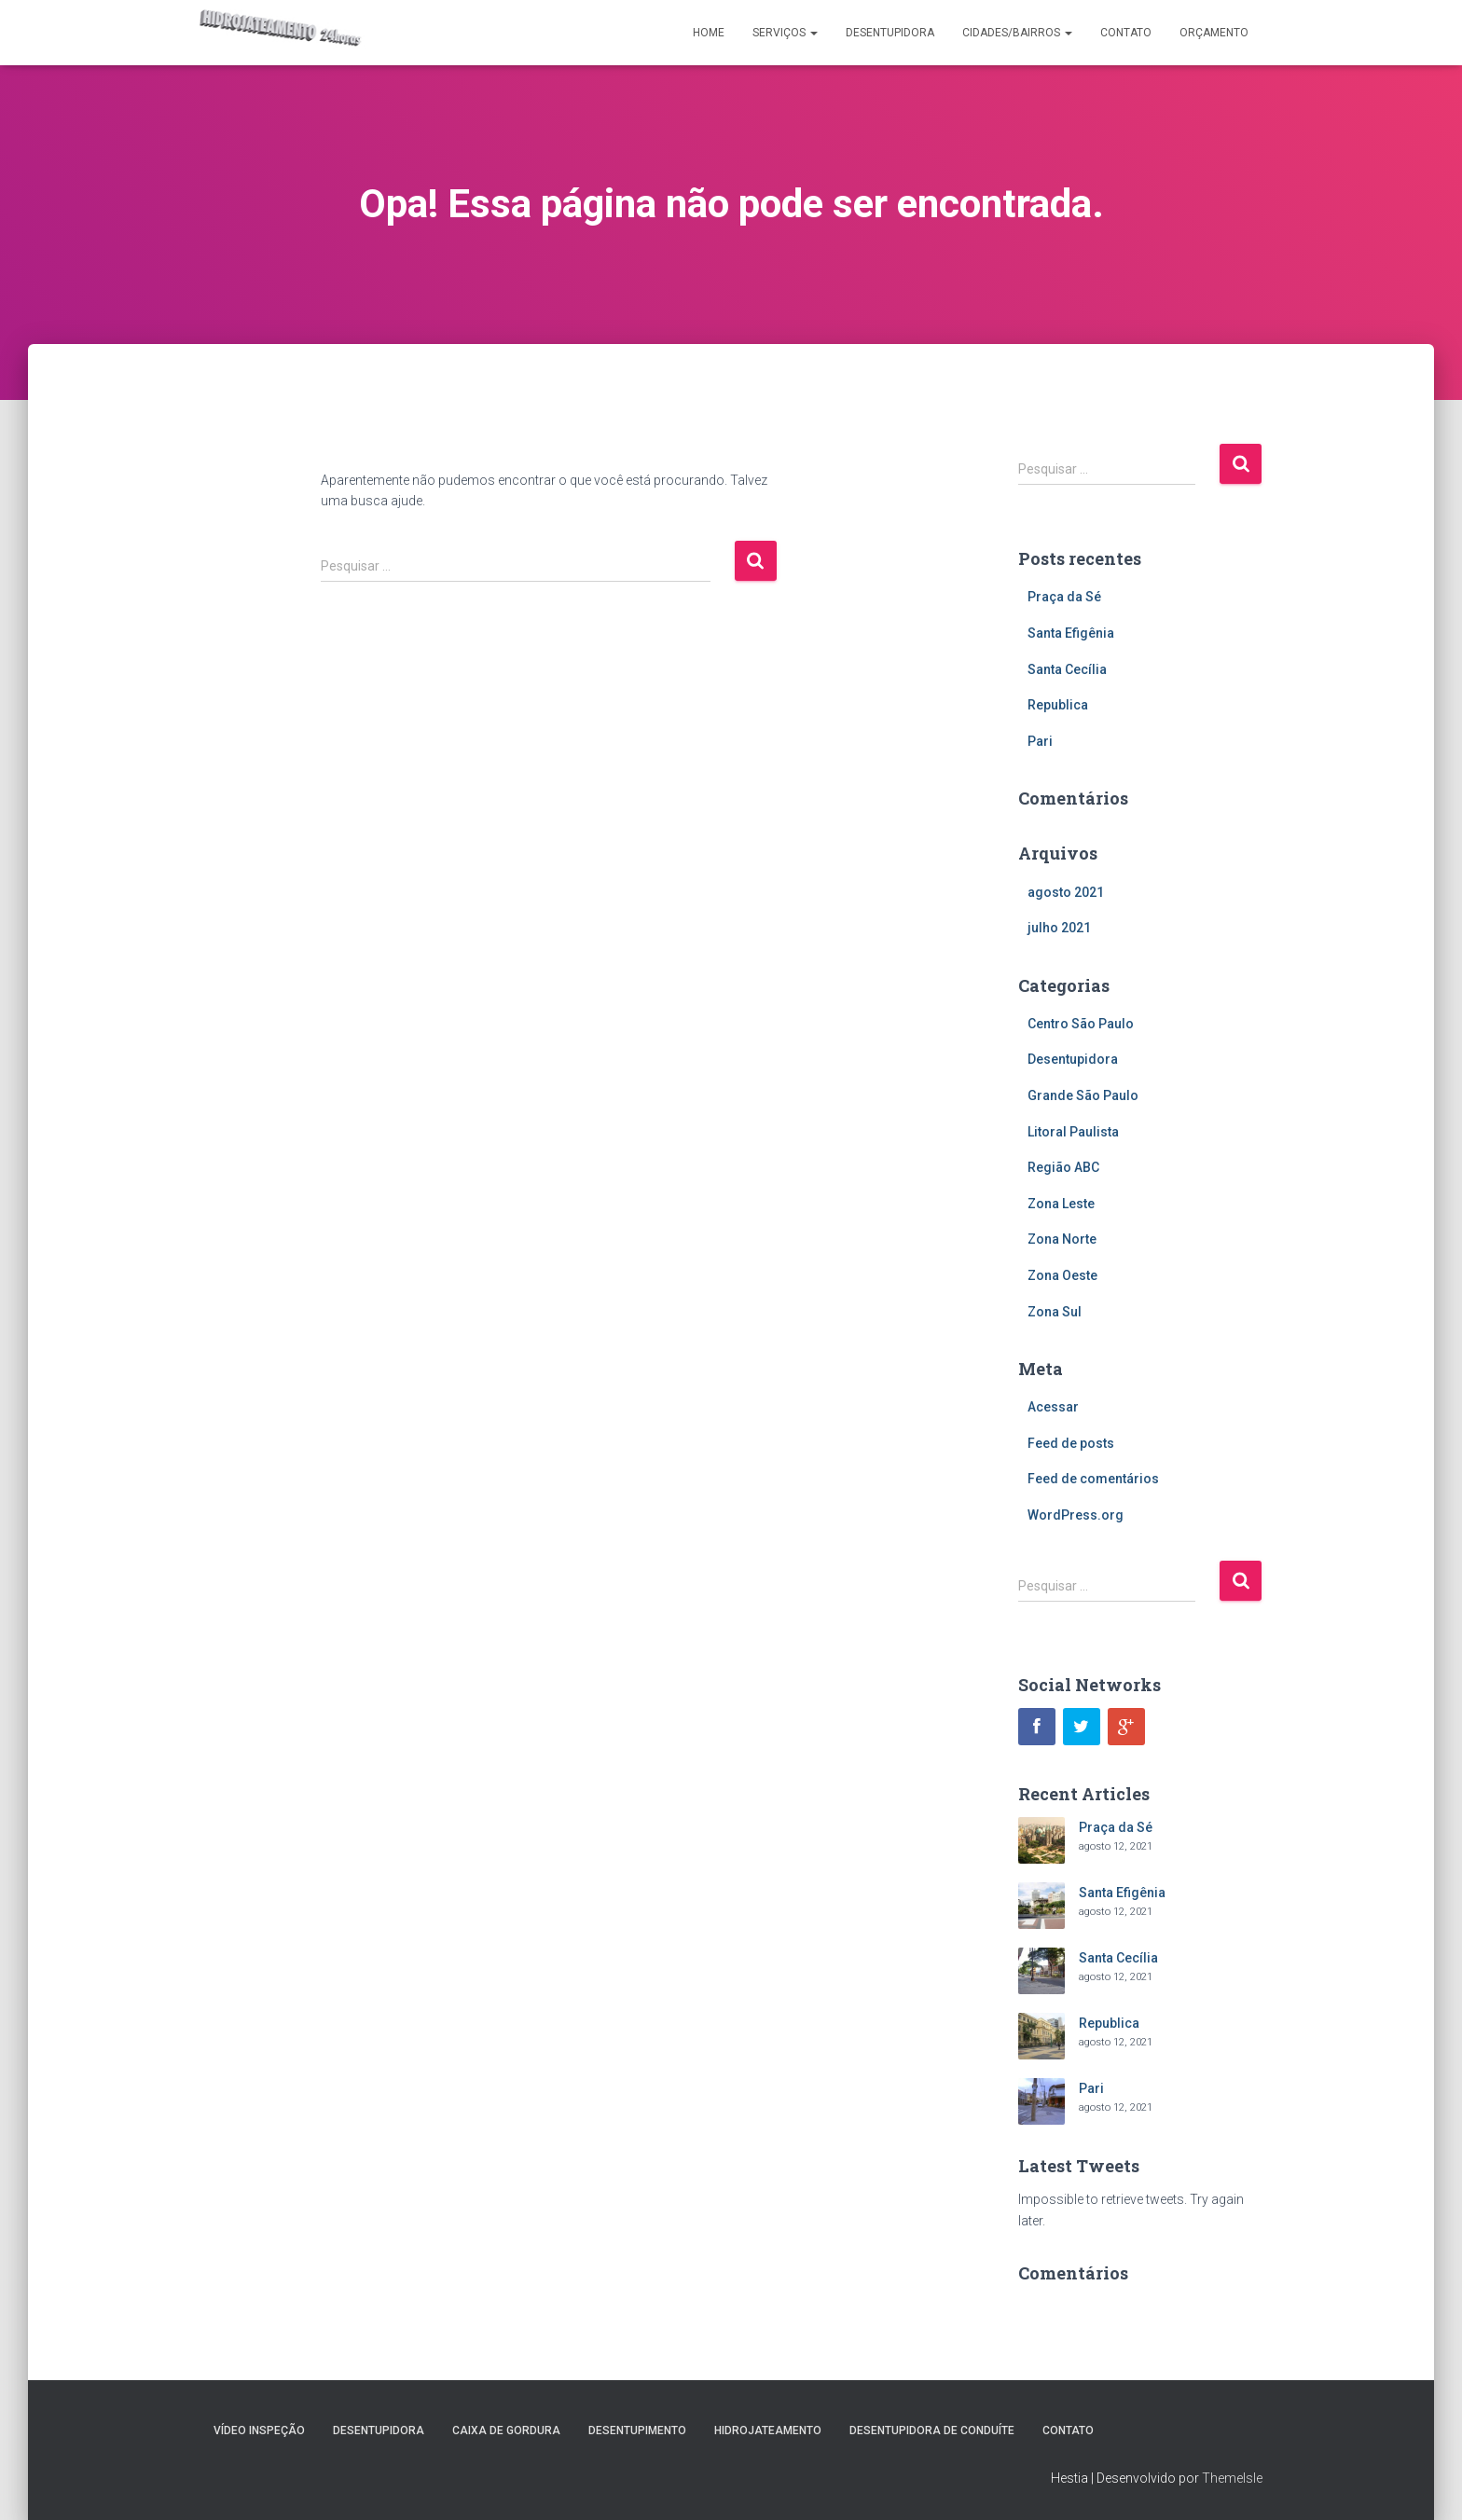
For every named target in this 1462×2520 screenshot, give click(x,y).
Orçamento (1213, 32)
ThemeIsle (1232, 2478)
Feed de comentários (1093, 1478)
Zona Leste (1061, 1203)
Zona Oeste (1062, 1275)
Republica (1058, 704)
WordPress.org (1076, 1515)
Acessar (1053, 1406)
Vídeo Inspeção (259, 2430)
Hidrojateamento (767, 2430)
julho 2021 (1059, 927)
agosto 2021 (1066, 892)
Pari (1040, 741)
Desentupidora (890, 32)
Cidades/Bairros (1017, 32)
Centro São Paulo (1081, 1023)
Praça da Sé (1064, 596)
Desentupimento (637, 2430)
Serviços (785, 32)
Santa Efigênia (1071, 633)
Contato (1126, 32)
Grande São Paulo (1083, 1095)
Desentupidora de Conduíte (931, 2430)
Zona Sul (1055, 1311)
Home (708, 32)
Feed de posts (1071, 1443)
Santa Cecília (1067, 669)
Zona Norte (1062, 1239)
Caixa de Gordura (506, 2430)
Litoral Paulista (1073, 1131)
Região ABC (1063, 1167)
